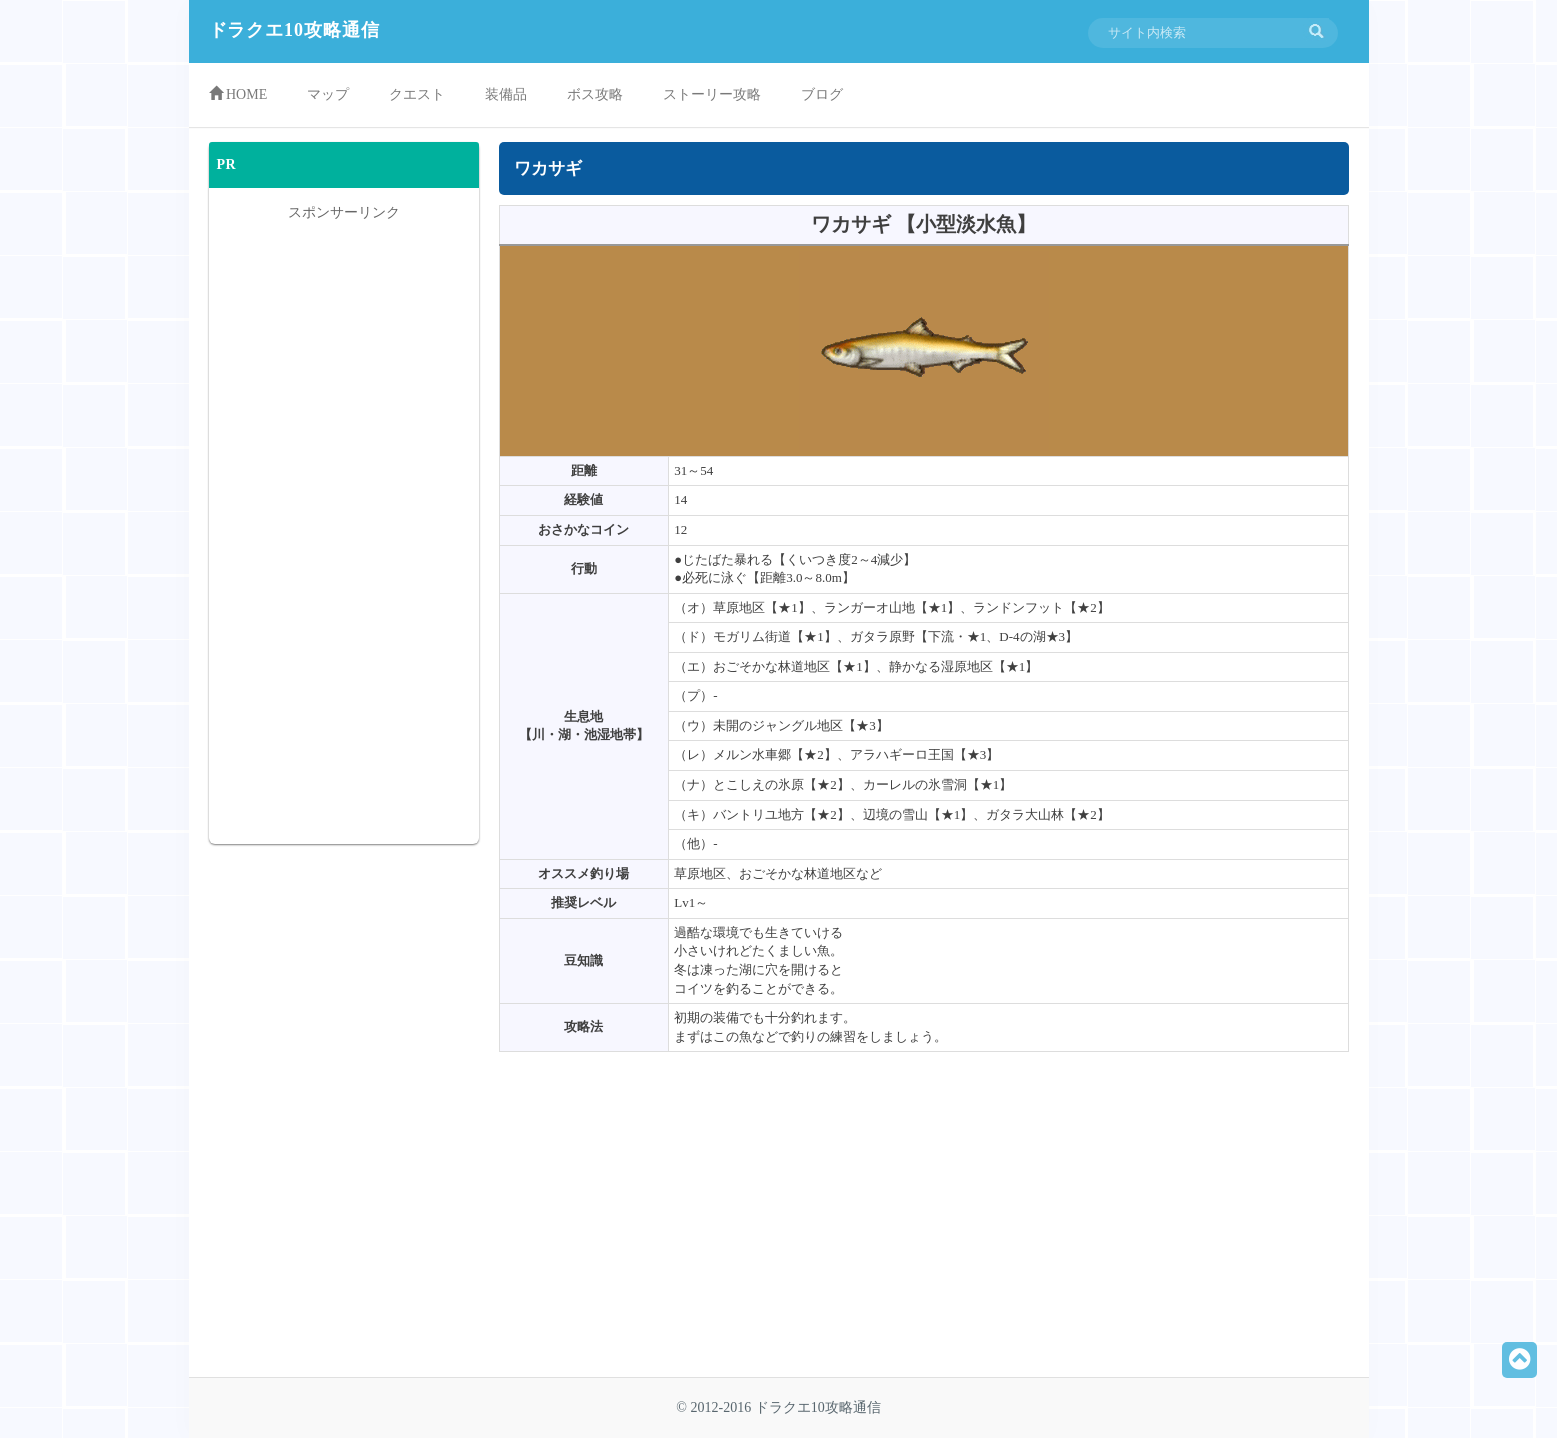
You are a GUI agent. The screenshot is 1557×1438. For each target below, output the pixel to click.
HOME (238, 94)
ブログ (822, 94)
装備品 (506, 94)
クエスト (417, 94)
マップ (328, 94)
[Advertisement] (711, 1222)
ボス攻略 (595, 94)
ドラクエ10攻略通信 (294, 30)
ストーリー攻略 (712, 94)
